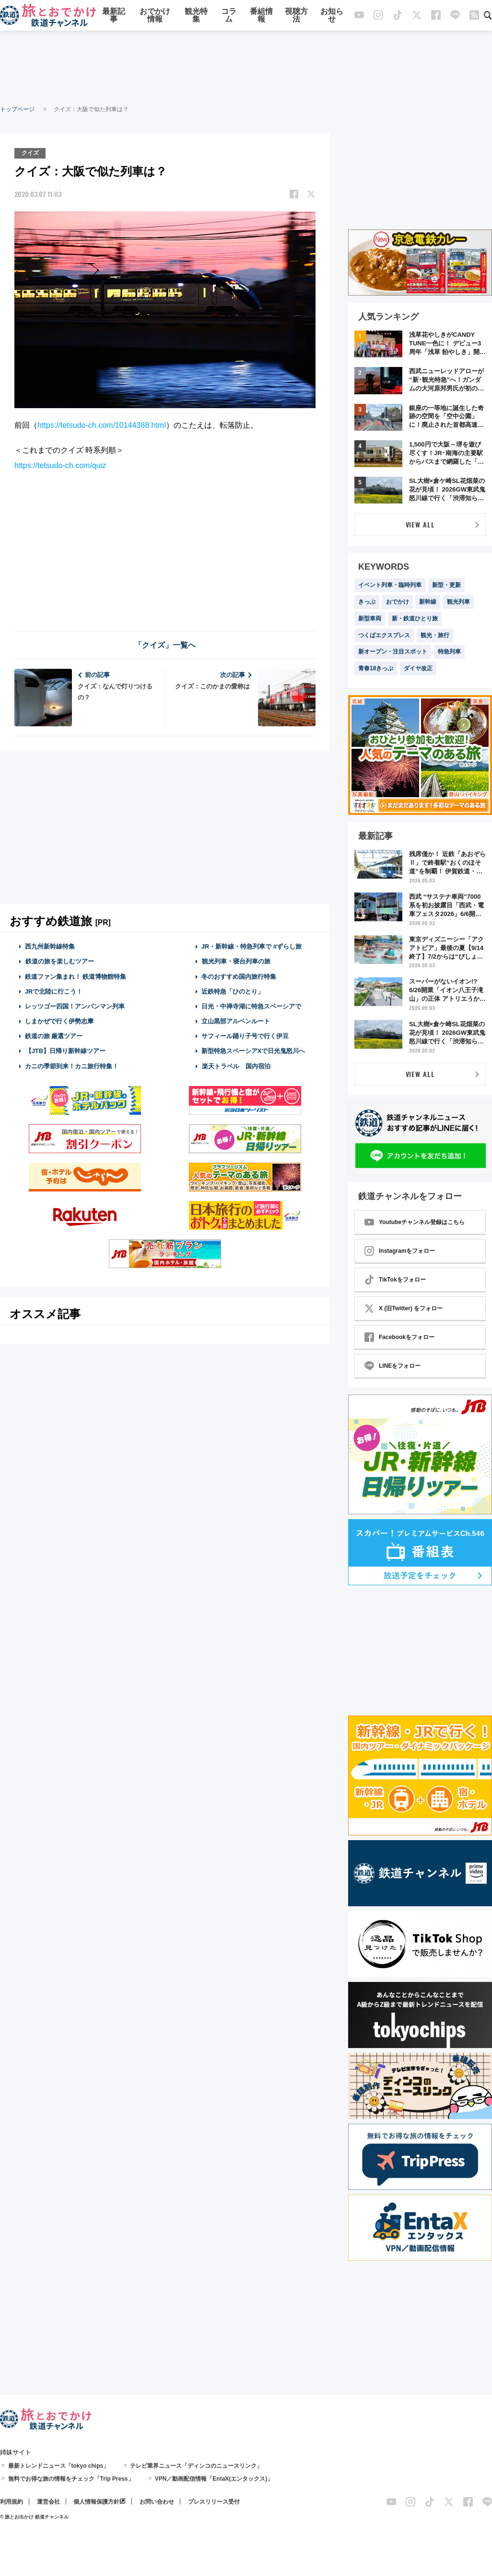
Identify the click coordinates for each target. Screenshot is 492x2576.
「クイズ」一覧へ (165, 645)
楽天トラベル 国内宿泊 (235, 1065)
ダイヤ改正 (418, 668)
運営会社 (48, 2501)
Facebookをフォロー (399, 1337)
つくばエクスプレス (384, 635)
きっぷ (366, 601)
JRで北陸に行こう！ (54, 991)
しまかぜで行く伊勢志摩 (59, 1021)
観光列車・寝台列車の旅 (235, 961)
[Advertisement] (246, 67)
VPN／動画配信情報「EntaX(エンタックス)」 (214, 2478)
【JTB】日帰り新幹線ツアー (65, 1050)
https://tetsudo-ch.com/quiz (60, 465)
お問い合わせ (157, 2501)
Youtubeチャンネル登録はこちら (414, 1222)
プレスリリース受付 (214, 2501)
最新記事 (113, 15)
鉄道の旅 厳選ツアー (54, 1036)
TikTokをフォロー (395, 1279)
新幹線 (427, 601)
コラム (228, 15)
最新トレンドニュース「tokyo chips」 (58, 2465)
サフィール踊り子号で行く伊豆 (245, 1036)
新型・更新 (446, 585)
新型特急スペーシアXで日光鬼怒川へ (253, 1050)
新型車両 (369, 618)
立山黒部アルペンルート (235, 1021)
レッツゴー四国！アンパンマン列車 (75, 1005)
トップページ (17, 109)
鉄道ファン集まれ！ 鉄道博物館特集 (76, 976)
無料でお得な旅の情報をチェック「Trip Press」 (71, 2478)
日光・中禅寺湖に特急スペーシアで (251, 1005)
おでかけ (397, 601)
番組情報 (261, 15)
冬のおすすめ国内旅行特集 (238, 976)
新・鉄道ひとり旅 (415, 618)
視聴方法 (296, 15)
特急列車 (449, 651)
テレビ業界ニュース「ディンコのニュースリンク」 (196, 2465)
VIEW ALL (420, 524)
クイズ (30, 152)
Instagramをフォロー (399, 1251)
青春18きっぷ (375, 668)
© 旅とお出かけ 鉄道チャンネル (34, 2516)
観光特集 (196, 15)
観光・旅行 (435, 635)
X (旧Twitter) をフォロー (403, 1308)
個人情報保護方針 (96, 2501)
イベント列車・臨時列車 (390, 585)
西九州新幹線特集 (50, 946)
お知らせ (331, 15)
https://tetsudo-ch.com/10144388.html (101, 425)
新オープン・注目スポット (392, 651)
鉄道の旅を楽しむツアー (59, 961)
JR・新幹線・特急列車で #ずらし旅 (251, 946)
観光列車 (458, 601)
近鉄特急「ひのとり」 (232, 991)
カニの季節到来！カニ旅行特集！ (71, 1065)
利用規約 (11, 2501)
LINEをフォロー (392, 1366)
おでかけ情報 (155, 15)
